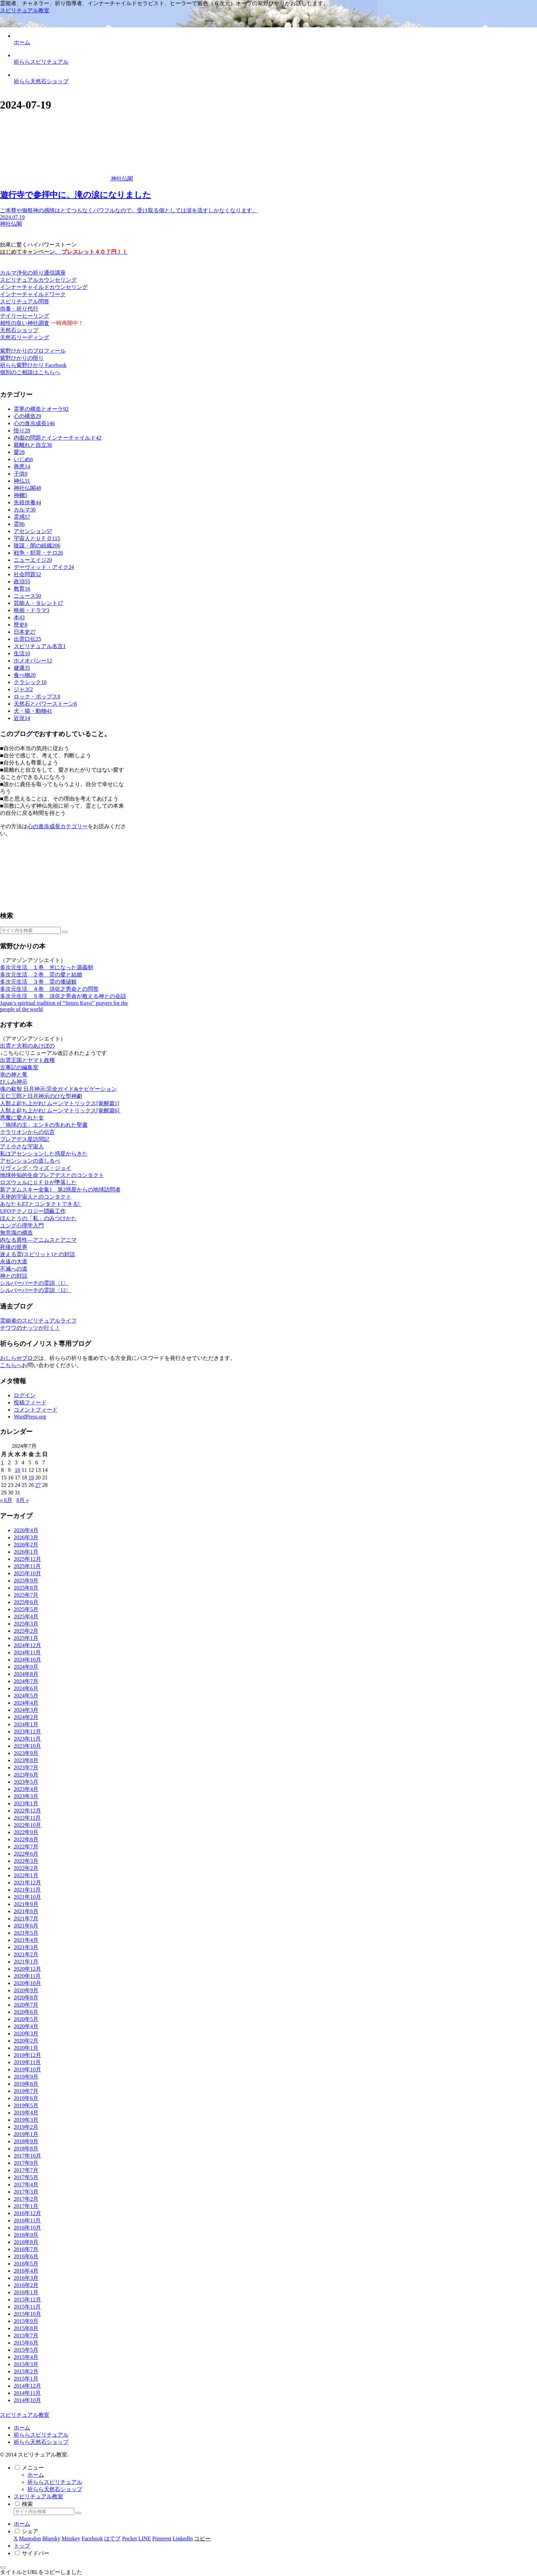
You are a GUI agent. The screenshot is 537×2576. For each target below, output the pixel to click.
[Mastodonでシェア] (30, 2538)
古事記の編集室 (19, 1067)
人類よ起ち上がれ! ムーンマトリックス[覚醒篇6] (60, 1110)
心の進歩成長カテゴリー (57, 826)
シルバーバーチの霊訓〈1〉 (34, 1283)
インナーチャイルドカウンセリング (44, 287)
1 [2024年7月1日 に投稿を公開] (2, 1462)
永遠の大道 (13, 1261)
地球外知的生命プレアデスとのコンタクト (52, 1175)
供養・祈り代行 (19, 309)
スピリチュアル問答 (24, 301)
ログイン (25, 1395)
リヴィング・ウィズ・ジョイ (35, 1168)
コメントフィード (36, 1410)
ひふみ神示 (13, 1082)
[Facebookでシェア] (92, 2538)
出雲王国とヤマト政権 (27, 1060)
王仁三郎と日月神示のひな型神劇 (41, 1096)
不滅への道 (13, 1269)
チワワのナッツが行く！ (30, 1328)
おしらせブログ (19, 1358)
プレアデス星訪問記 (24, 1139)
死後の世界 (13, 1247)
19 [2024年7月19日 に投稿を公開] (31, 1477)
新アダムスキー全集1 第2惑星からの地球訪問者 (60, 1189)
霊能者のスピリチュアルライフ (38, 1321)
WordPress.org (30, 1416)
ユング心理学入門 (22, 1225)
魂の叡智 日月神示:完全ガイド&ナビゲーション (58, 1089)
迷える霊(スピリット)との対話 (37, 1254)
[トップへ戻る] (2, 2567)
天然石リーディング (24, 337)
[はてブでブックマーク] (112, 2538)
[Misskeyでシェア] (71, 2538)
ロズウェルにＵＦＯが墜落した (38, 1182)
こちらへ (11, 1365)
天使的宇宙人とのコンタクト (35, 1197)
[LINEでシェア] (144, 2538)
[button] (64, 932)
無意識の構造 (16, 1233)
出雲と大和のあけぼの (27, 1046)
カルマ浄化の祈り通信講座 (33, 273)
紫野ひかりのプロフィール (33, 351)
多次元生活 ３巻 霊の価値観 (38, 982)
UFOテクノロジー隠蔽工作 (33, 1211)
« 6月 (6, 1500)
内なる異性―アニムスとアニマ (38, 1240)
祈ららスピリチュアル (41, 2435)
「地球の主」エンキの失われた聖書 (44, 1125)
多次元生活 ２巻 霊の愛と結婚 (41, 974)
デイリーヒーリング (24, 316)
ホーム (22, 2427)
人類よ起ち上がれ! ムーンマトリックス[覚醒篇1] (59, 1103)
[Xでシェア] (16, 2538)
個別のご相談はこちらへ (30, 372)
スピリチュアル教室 (38, 2496)
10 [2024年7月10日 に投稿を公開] (17, 1470)
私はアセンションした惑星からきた (44, 1154)
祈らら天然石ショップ (41, 2442)
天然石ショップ (19, 330)
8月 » (22, 1500)
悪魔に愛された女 (22, 1118)
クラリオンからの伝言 (27, 1132)
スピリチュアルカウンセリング (38, 280)
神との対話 (13, 1276)
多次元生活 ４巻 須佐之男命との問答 (49, 989)
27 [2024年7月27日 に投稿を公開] (38, 1485)
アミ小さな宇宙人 (22, 1146)
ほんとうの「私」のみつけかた (38, 1218)
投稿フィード (30, 1402)
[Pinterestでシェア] (161, 2538)
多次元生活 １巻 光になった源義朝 (46, 967)
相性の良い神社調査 (24, 323)
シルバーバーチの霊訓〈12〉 (35, 1290)
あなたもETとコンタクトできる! (40, 1204)
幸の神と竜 (13, 1074)
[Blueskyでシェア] (51, 2538)
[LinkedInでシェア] (183, 2538)
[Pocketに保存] (129, 2538)
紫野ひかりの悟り (22, 358)
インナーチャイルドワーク (33, 294)
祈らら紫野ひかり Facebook (33, 365)
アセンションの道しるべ (30, 1161)
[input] (30, 930)
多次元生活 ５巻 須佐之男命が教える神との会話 (63, 996)
